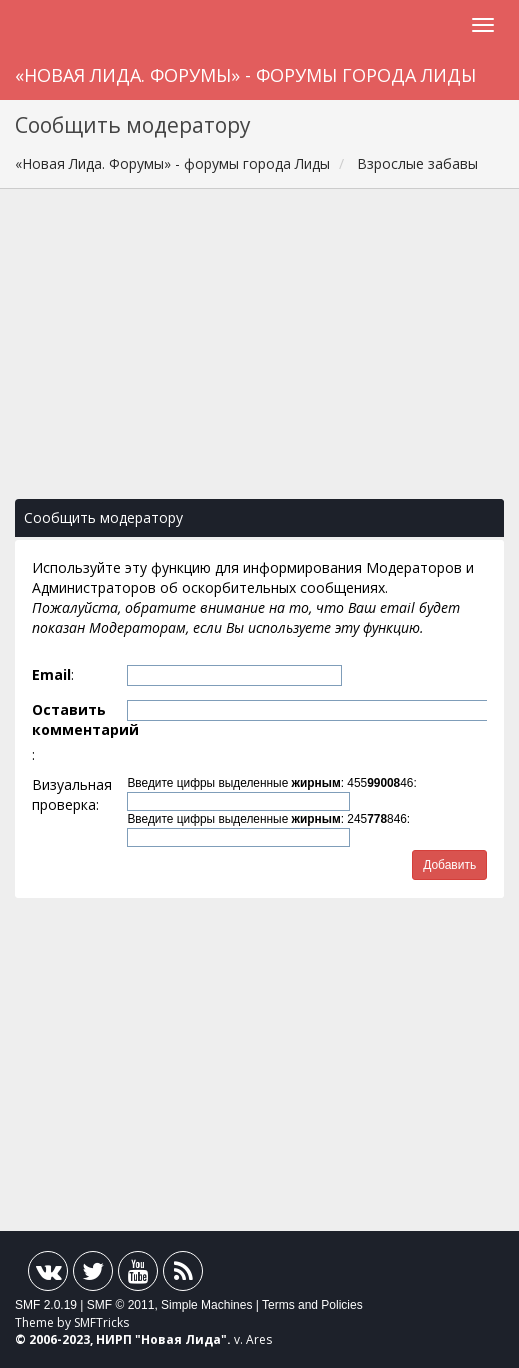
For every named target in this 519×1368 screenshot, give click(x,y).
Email (51, 674)
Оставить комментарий (77, 719)
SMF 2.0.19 (46, 1305)
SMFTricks (101, 1322)
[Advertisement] (259, 354)
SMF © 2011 (121, 1305)
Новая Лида (181, 1339)
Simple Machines (206, 1305)
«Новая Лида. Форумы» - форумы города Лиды (245, 75)
